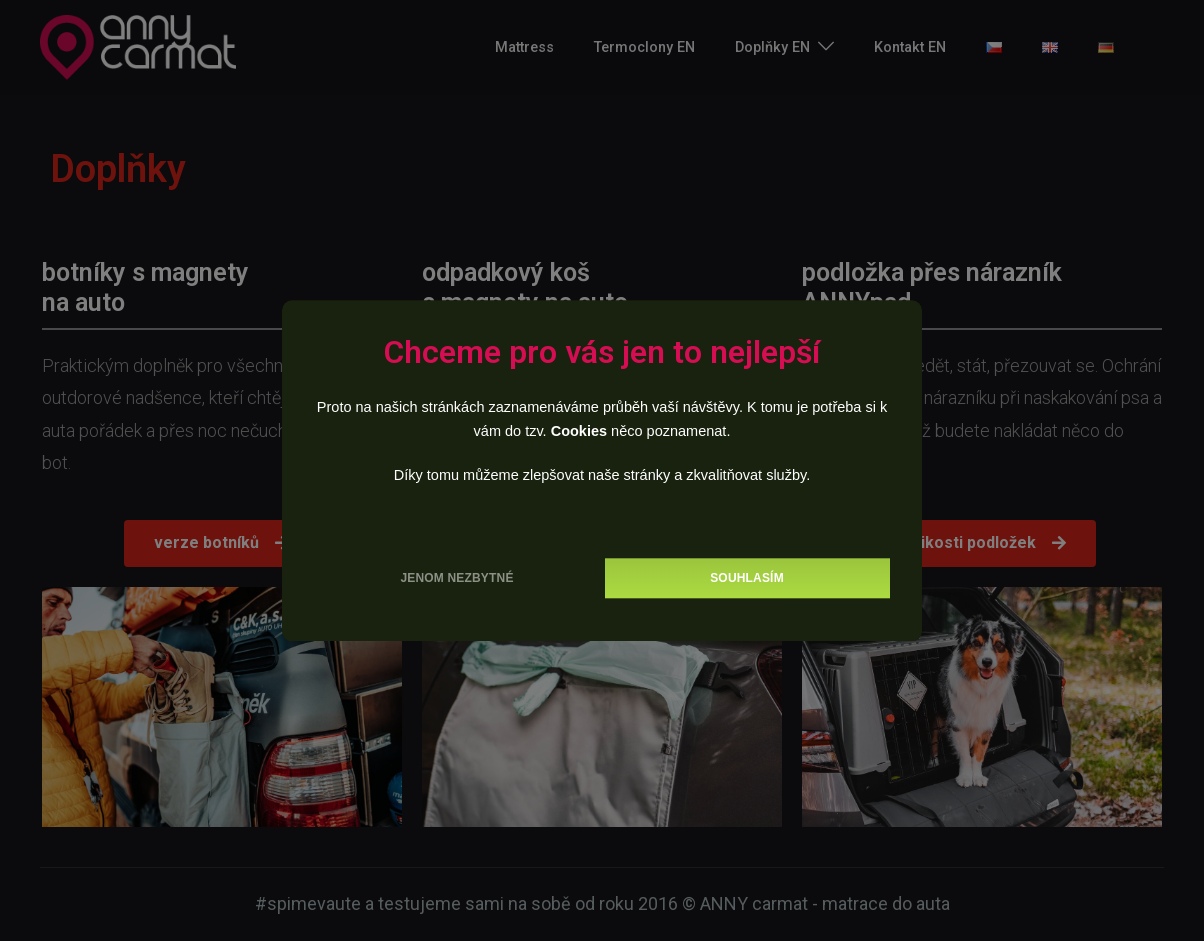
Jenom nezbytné (456, 578)
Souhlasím (747, 578)
